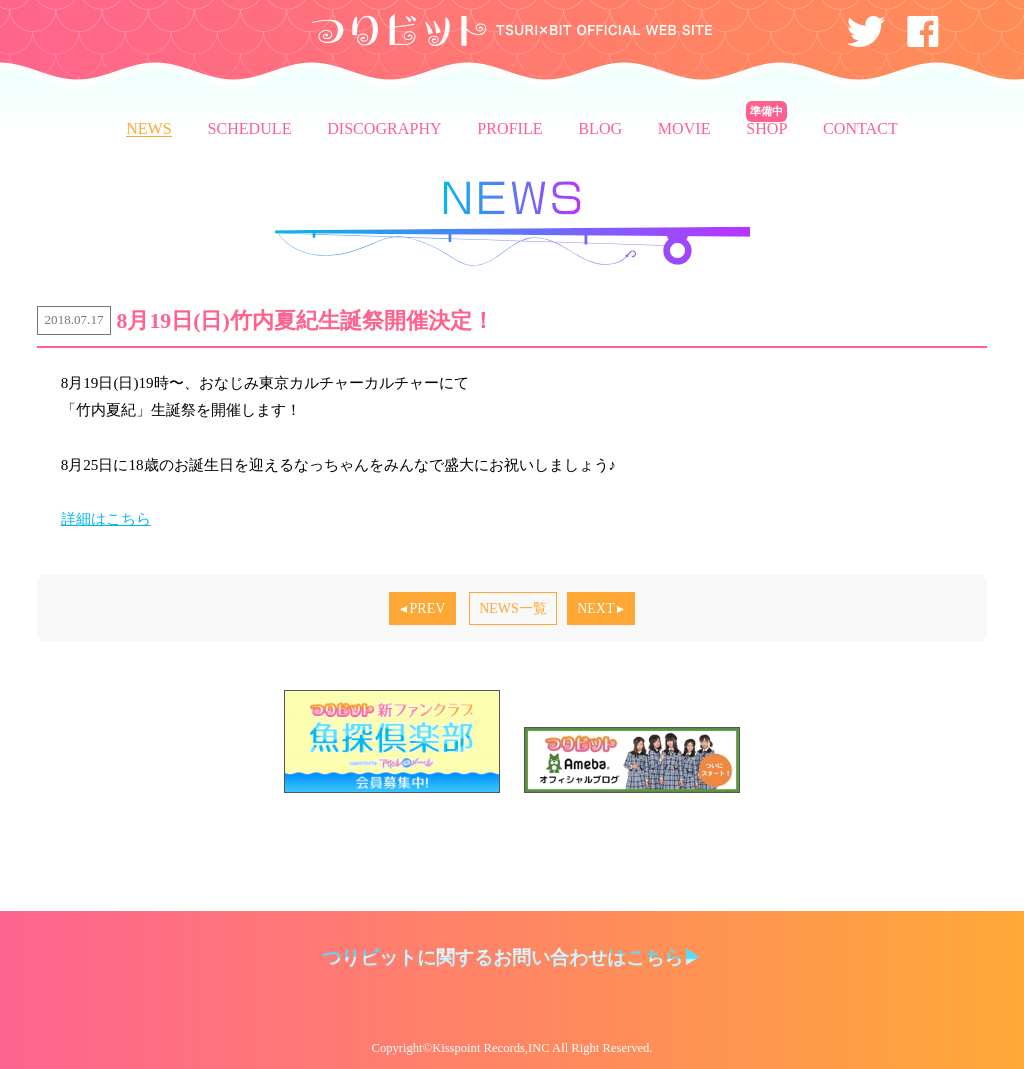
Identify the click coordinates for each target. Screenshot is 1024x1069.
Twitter (866, 31)
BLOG (600, 128)
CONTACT (860, 128)
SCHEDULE (249, 128)
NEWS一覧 (513, 608)
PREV (428, 608)
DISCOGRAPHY (384, 128)
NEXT (595, 608)
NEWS (512, 223)
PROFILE (509, 128)
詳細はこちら (106, 519)
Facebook (923, 31)
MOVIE (684, 128)
